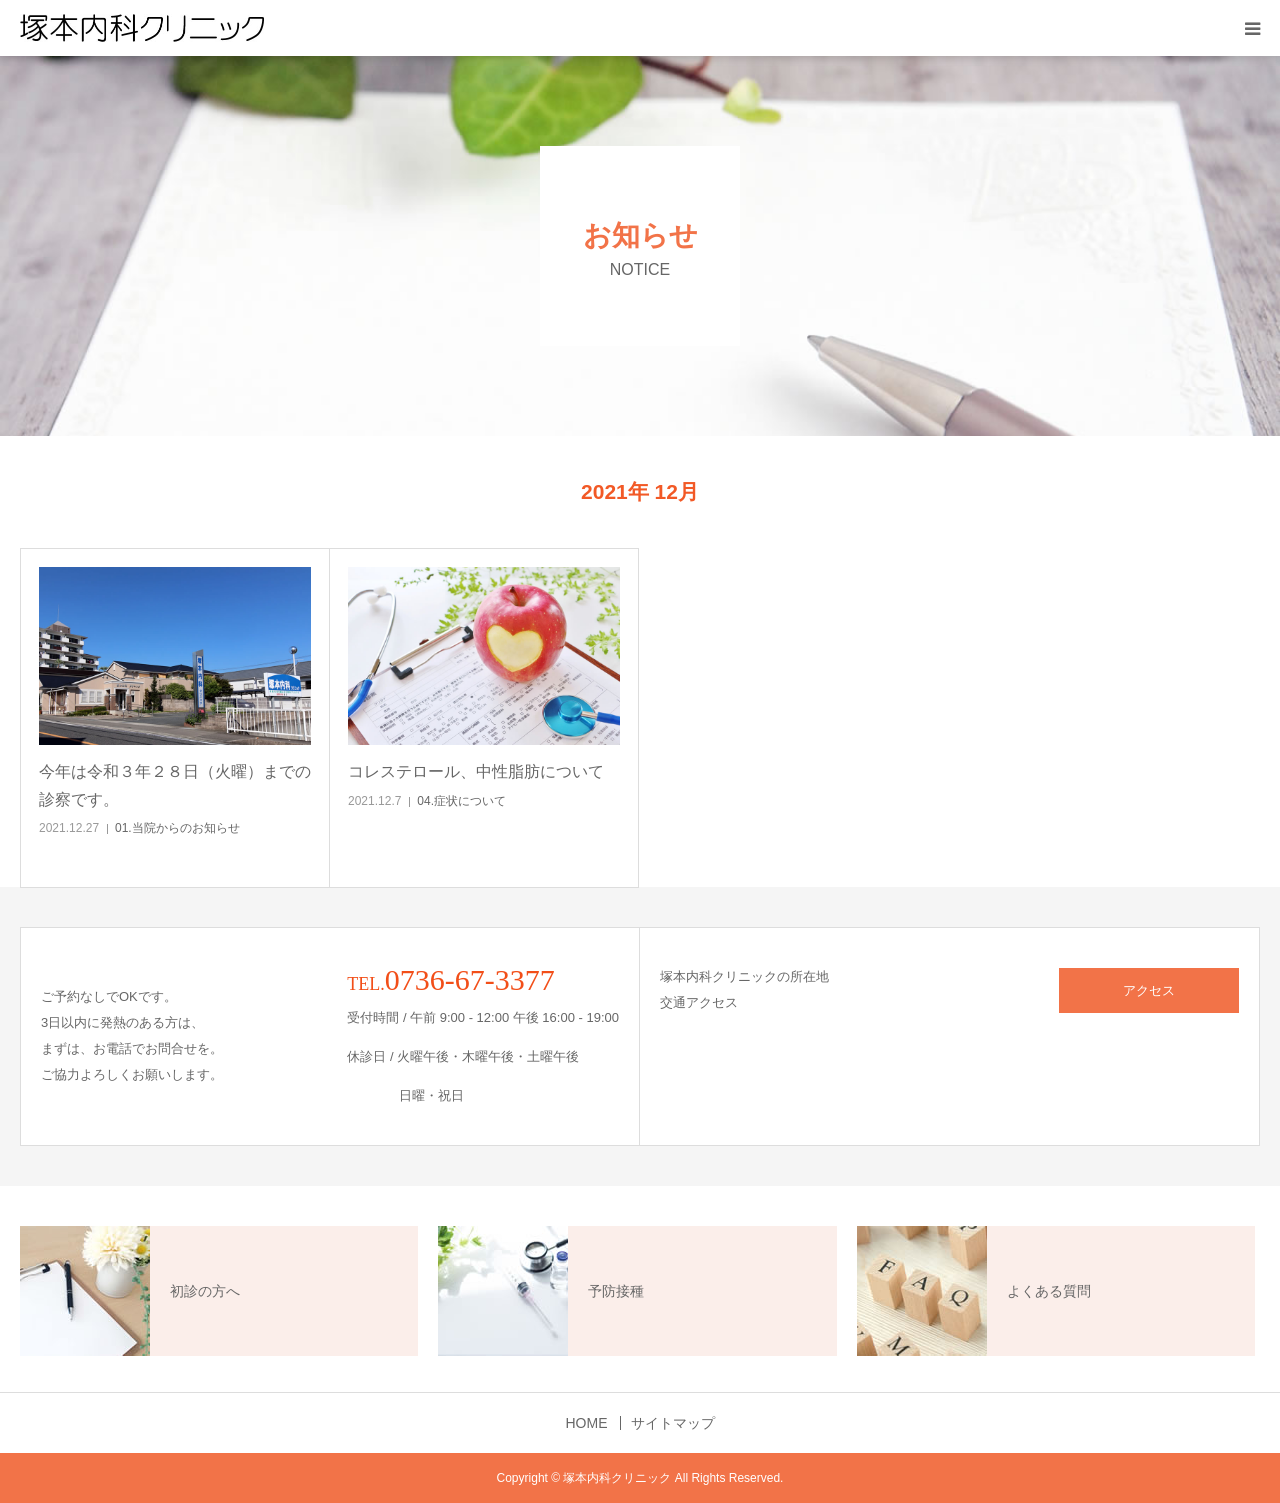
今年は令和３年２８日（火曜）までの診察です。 (175, 785)
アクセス (1149, 990)
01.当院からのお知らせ (177, 828)
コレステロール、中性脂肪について (476, 771)
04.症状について (461, 801)
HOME (587, 1423)
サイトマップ (673, 1423)
